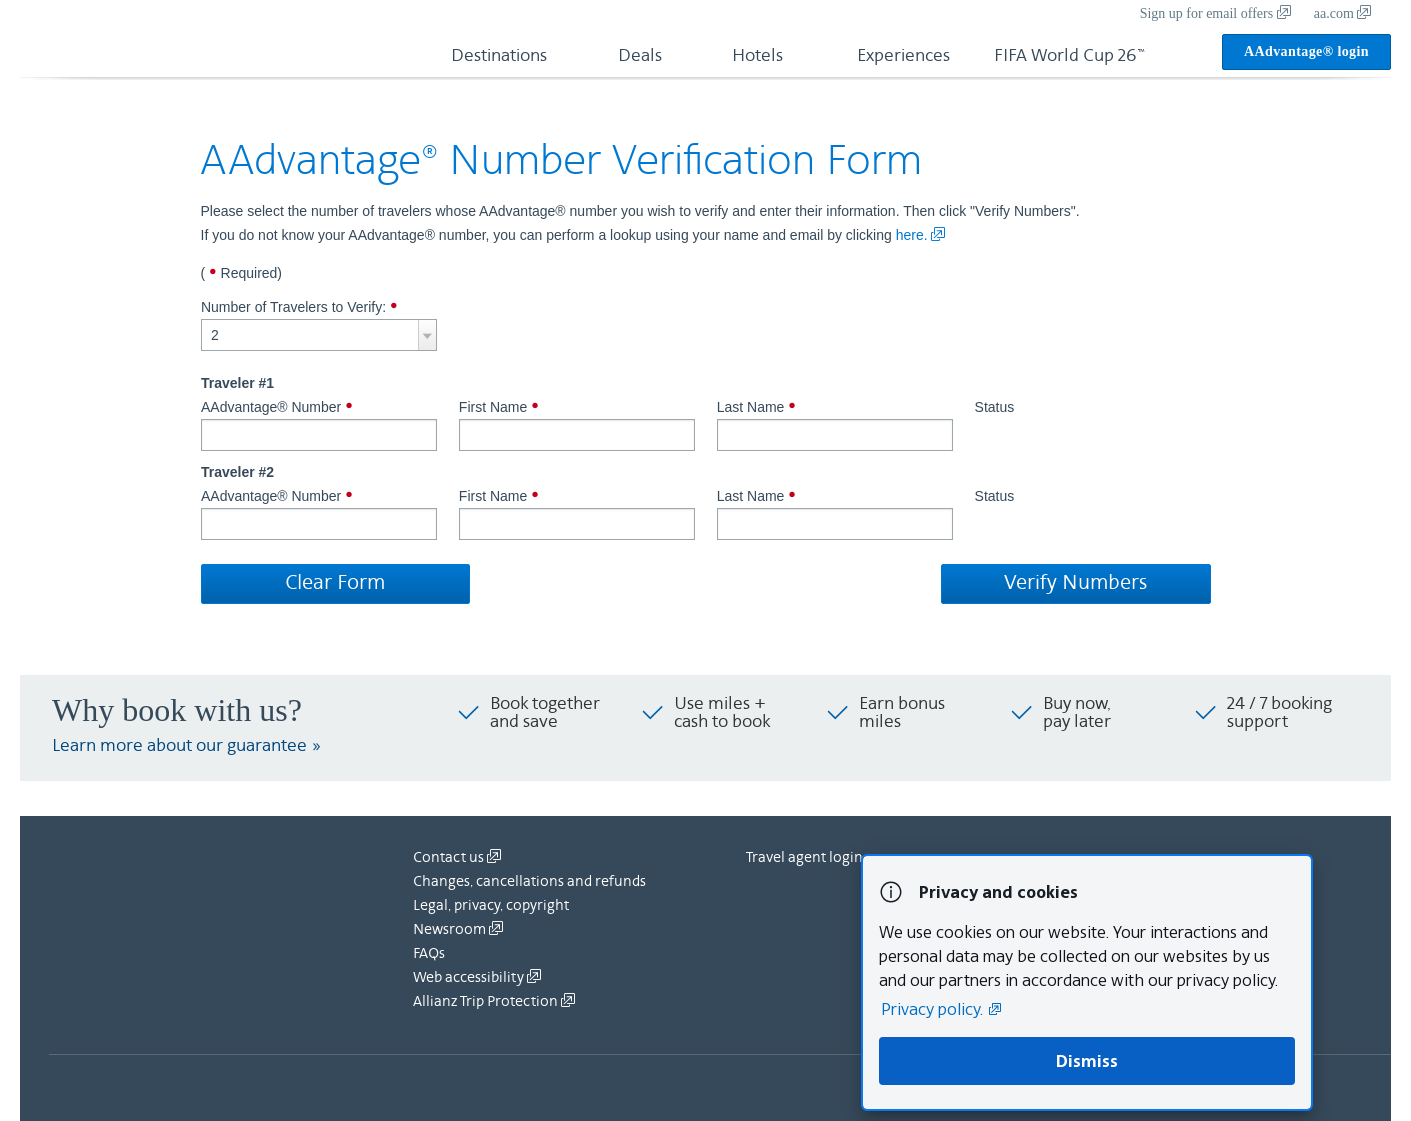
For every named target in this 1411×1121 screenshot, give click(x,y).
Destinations (499, 56)
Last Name (835, 427)
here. (921, 235)
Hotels (757, 56)
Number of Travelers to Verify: (319, 325)
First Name (577, 427)
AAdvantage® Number (319, 427)
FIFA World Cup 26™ (1069, 56)
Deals (640, 56)
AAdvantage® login (1306, 51)
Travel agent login (804, 858)
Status (995, 407)
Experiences (903, 56)
